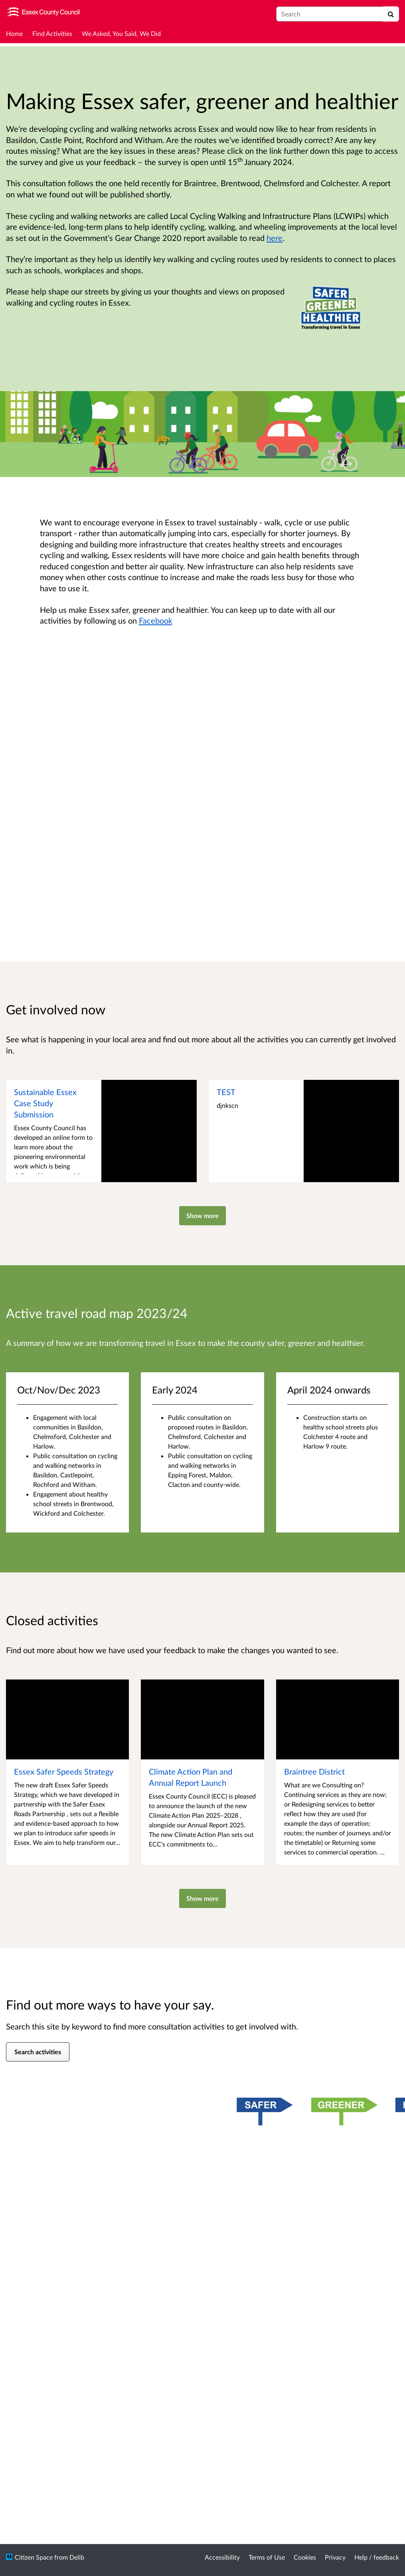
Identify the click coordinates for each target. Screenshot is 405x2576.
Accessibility (222, 2557)
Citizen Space (34, 2557)
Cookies (305, 2557)
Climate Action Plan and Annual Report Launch (190, 1777)
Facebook (155, 620)
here (275, 237)
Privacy (335, 2557)
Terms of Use (267, 2557)
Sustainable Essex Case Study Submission (45, 1103)
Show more (202, 1215)
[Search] (391, 14)
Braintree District (314, 1771)
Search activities (37, 2051)
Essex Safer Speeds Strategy (63, 1771)
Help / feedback (376, 2557)
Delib (76, 2557)
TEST (226, 1092)
